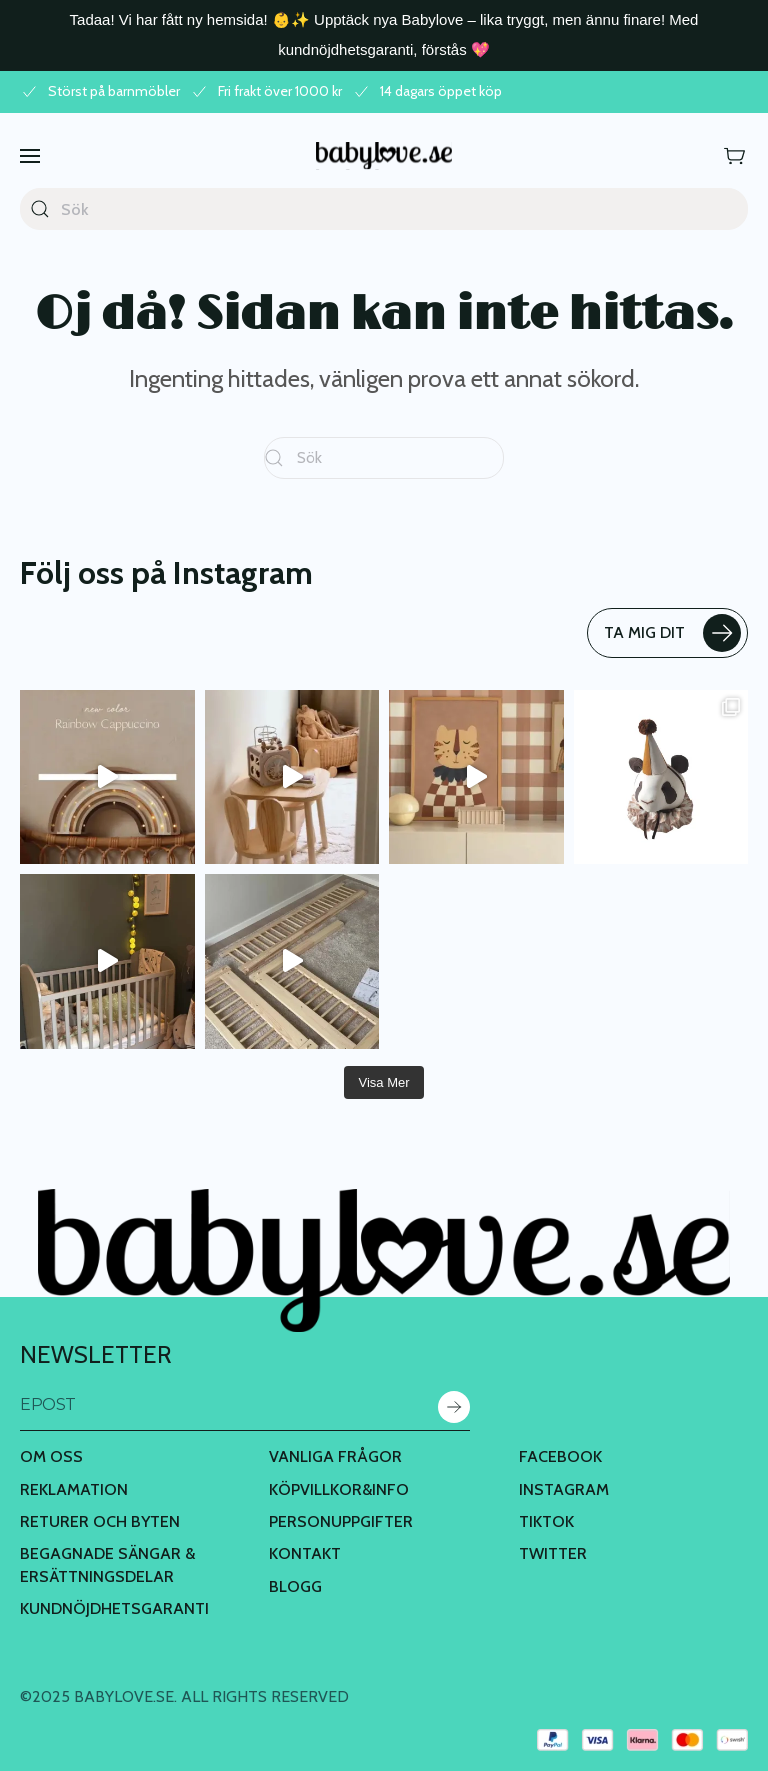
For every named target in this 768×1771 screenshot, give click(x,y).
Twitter (553, 1553)
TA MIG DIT (672, 633)
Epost (48, 1404)
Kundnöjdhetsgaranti (114, 1608)
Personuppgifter (341, 1521)
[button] (30, 155)
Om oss (51, 1456)
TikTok (546, 1521)
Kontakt (305, 1553)
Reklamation (74, 1489)
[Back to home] (384, 155)
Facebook (560, 1456)
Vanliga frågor (335, 1456)
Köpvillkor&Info (339, 1489)
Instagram (564, 1489)
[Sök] (384, 209)
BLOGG (295, 1586)
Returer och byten (100, 1521)
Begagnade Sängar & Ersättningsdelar (107, 1564)
